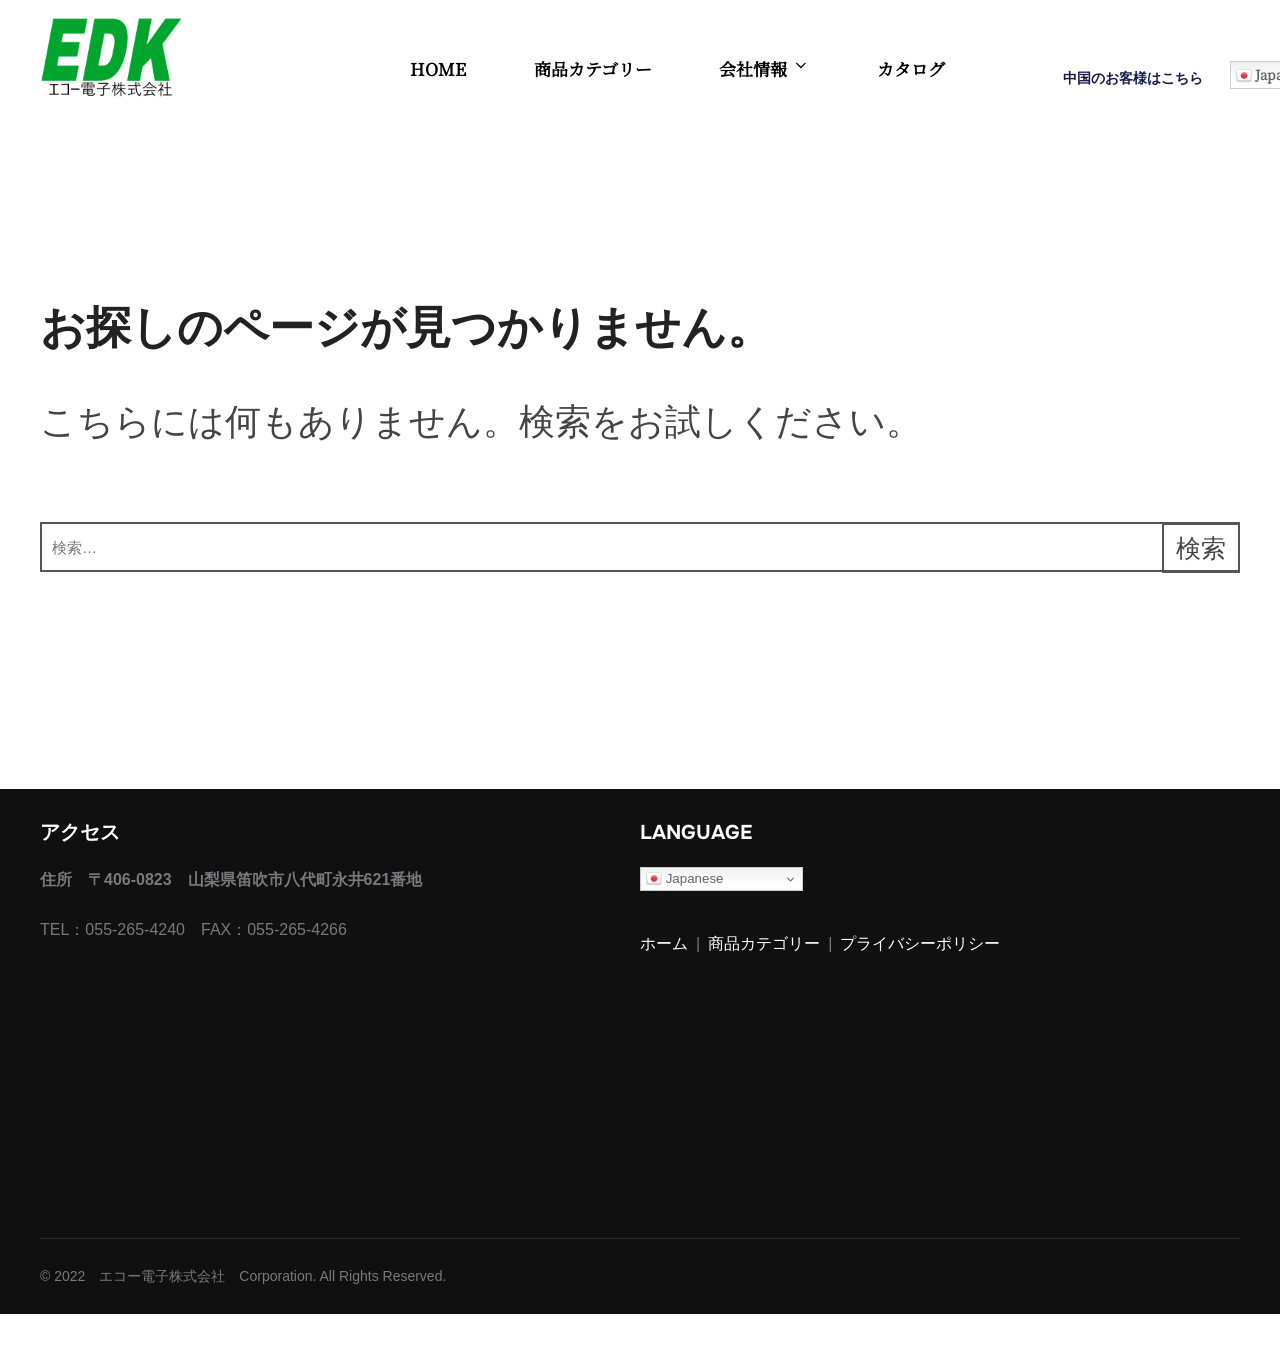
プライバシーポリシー (920, 982)
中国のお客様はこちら (1133, 78)
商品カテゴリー (593, 68)
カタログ (911, 68)
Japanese (685, 917)
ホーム (664, 982)
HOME (438, 68)
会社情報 (764, 68)
